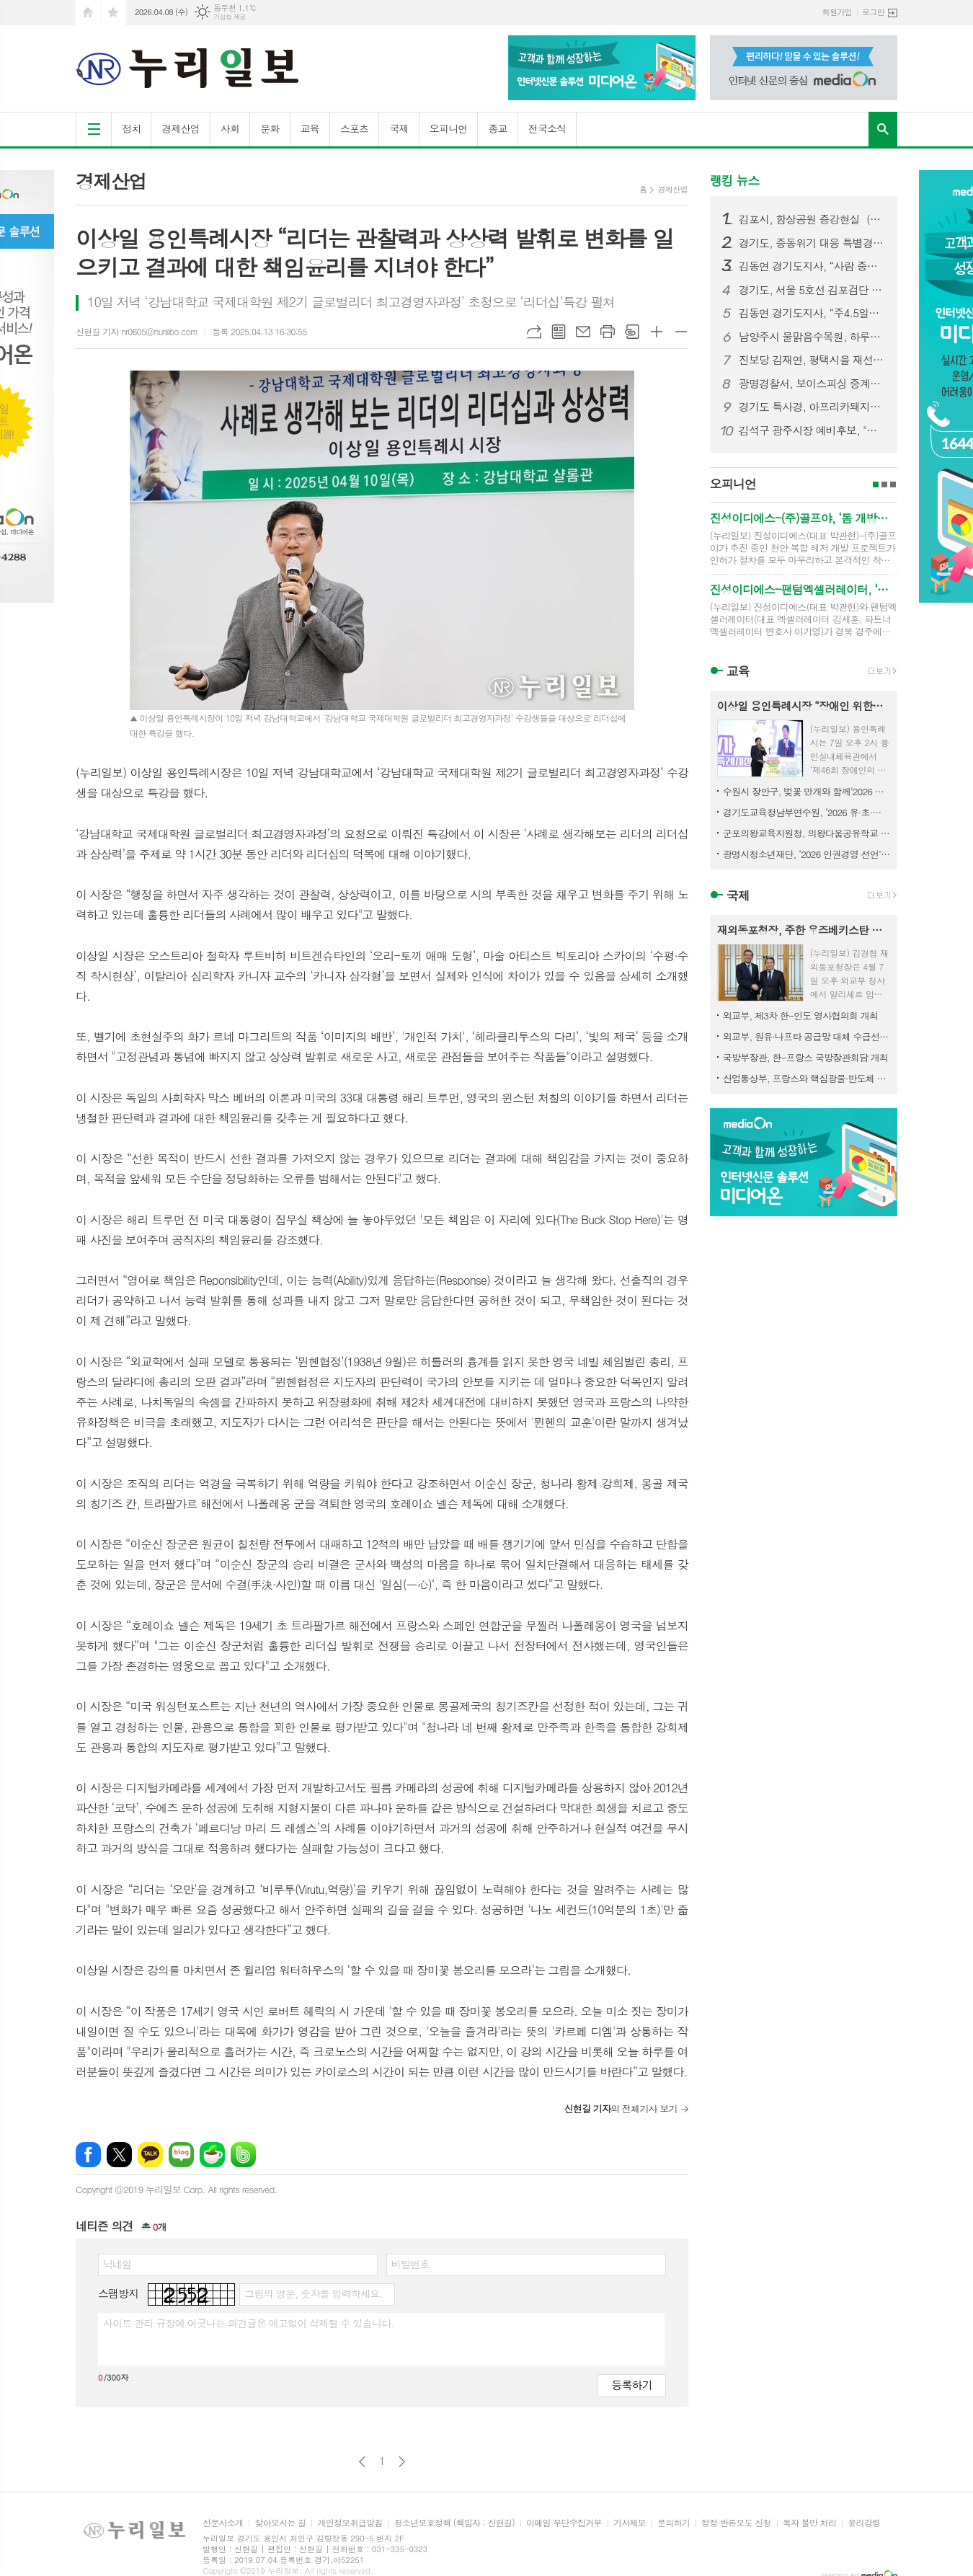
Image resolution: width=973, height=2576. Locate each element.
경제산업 (180, 128)
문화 (269, 128)
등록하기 (631, 2384)
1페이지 (876, 484)
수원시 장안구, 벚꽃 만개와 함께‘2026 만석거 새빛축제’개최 (806, 791)
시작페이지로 (88, 12)
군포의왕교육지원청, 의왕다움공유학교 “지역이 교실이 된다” (806, 833)
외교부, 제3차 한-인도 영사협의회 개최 (800, 1015)
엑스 (119, 2154)
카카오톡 (150, 2154)
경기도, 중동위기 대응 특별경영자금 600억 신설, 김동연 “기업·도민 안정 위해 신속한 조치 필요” (812, 243)
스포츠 (354, 128)
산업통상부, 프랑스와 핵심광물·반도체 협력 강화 (806, 1078)
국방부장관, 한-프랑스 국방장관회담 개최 (805, 1057)
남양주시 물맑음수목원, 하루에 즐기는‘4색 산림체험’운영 (812, 336)
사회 (230, 128)
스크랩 (632, 331)
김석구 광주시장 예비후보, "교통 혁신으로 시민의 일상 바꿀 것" (812, 430)
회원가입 (837, 11)
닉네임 (117, 2264)
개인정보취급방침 (349, 2523)
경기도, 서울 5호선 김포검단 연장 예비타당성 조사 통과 (812, 290)
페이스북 (88, 2154)
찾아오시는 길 (280, 2523)
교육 (310, 128)
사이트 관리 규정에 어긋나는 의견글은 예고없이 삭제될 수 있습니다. (248, 2323)
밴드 (243, 2154)
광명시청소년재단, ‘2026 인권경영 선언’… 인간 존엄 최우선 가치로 (806, 854)
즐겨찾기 (113, 12)
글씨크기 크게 (656, 331)
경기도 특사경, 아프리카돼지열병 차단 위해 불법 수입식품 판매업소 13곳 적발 (812, 406)
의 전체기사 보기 (620, 2108)
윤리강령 (864, 2523)
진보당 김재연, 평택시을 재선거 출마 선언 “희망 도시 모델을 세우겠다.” (812, 360)
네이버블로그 (181, 2154)
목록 (558, 331)
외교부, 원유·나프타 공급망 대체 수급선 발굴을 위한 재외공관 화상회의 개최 (806, 1036)
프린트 (607, 331)
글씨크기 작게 (681, 331)
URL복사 (534, 331)
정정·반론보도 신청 (736, 2523)
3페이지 (893, 484)
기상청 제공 (229, 17)
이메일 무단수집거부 (564, 2523)
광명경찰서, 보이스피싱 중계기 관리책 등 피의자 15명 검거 (812, 383)
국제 (398, 128)
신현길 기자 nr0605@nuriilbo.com (136, 331)
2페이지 (884, 484)
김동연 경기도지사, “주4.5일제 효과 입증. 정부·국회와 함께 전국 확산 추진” (812, 313)
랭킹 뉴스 (735, 180)
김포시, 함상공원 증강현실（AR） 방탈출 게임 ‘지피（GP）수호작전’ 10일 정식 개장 (812, 219)
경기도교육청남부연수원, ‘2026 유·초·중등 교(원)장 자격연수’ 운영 (806, 812)
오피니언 (449, 128)
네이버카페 (212, 2154)
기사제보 (629, 2523)
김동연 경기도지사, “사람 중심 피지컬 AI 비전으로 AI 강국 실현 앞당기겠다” (812, 266)
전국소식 (547, 128)
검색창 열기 (882, 129)
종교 (497, 128)
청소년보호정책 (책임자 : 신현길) (454, 2523)
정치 (131, 128)
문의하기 (673, 2523)
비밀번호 (410, 2264)
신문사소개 (223, 2523)
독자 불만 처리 (809, 2523)
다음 (402, 2461)
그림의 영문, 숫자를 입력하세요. (313, 2293)
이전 (362, 2461)
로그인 (873, 11)
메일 (583, 331)
